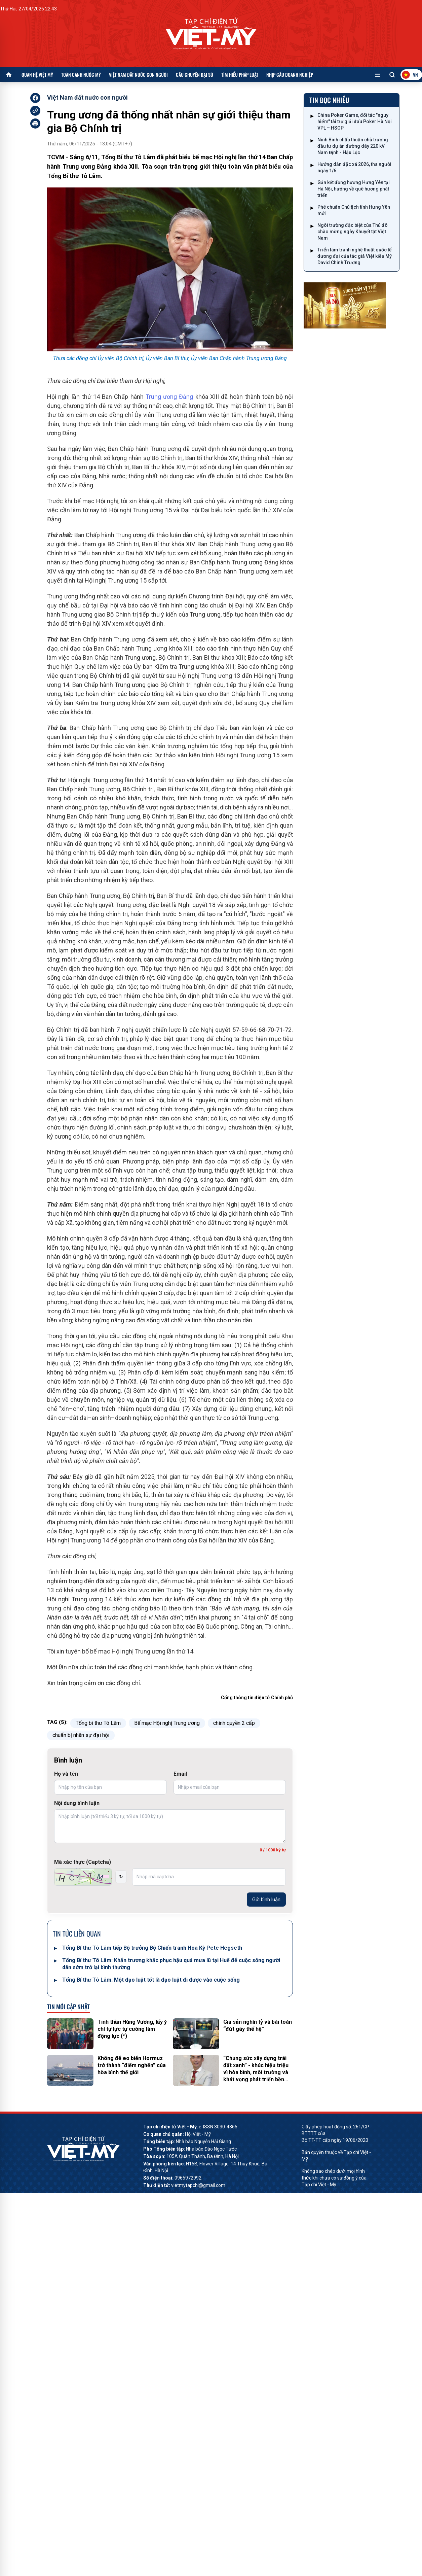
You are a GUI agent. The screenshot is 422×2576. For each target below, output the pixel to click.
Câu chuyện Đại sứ (194, 74)
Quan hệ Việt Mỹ (37, 74)
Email (180, 1774)
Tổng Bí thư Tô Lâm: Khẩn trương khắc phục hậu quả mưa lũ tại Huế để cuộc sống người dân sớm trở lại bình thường (171, 1964)
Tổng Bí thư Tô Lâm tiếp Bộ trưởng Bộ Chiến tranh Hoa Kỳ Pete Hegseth (152, 1948)
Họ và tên (66, 1774)
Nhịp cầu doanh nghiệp (289, 74)
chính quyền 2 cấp (234, 1723)
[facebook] (35, 98)
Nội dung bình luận (77, 1803)
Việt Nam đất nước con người (138, 74)
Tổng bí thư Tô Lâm (98, 1723)
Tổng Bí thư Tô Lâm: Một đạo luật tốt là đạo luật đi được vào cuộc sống (151, 1980)
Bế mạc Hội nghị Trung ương (167, 1723)
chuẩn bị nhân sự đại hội (80, 1735)
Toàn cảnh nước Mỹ (81, 74)
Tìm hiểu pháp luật (239, 74)
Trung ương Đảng (169, 396)
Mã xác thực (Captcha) (82, 1862)
